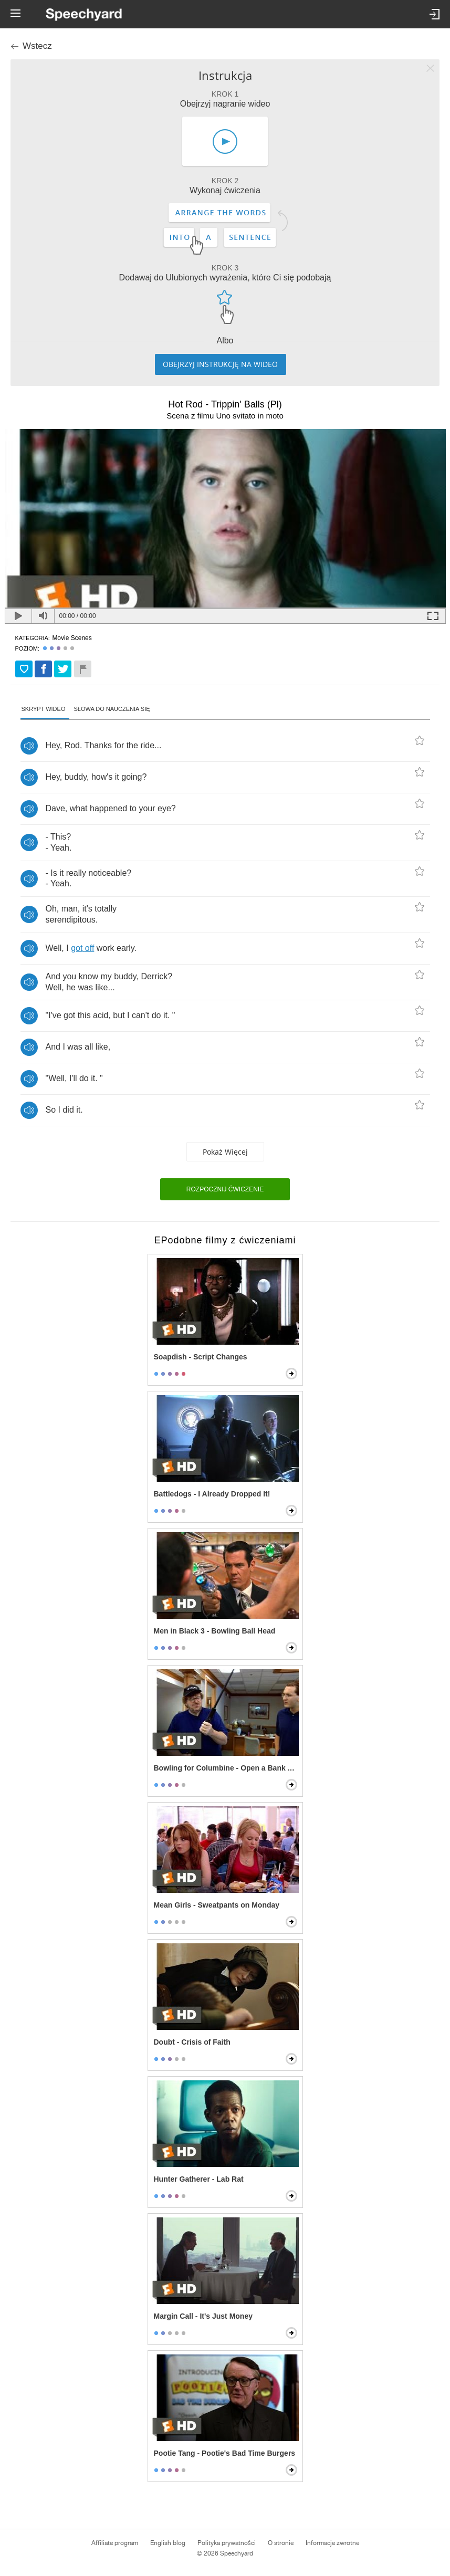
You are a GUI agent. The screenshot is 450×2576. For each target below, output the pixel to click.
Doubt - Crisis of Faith (192, 2042)
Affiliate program (114, 2543)
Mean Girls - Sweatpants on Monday (217, 1905)
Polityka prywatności (226, 2543)
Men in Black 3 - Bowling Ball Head (215, 1631)
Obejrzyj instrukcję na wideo (220, 364)
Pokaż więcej (225, 1152)
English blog (167, 2543)
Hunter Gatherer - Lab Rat (199, 2179)
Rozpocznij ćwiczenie (225, 1189)
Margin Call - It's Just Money (203, 2316)
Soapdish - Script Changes (200, 1357)
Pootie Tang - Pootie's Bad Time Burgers (225, 2453)
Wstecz (37, 45)
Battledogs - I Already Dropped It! (212, 1494)
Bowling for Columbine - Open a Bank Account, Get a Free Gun (226, 1768)
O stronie (281, 2543)
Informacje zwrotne (332, 2543)
